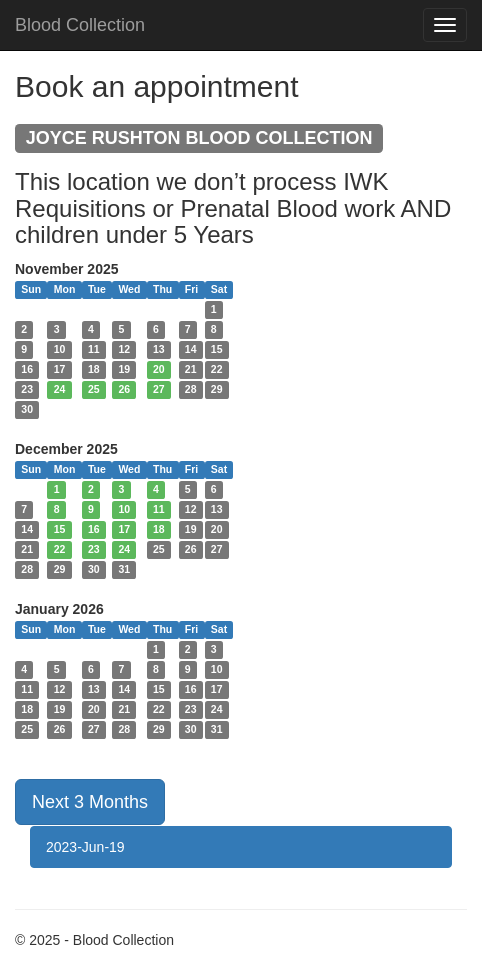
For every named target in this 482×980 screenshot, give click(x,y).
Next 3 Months (90, 802)
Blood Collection (80, 25)
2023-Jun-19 (85, 847)
